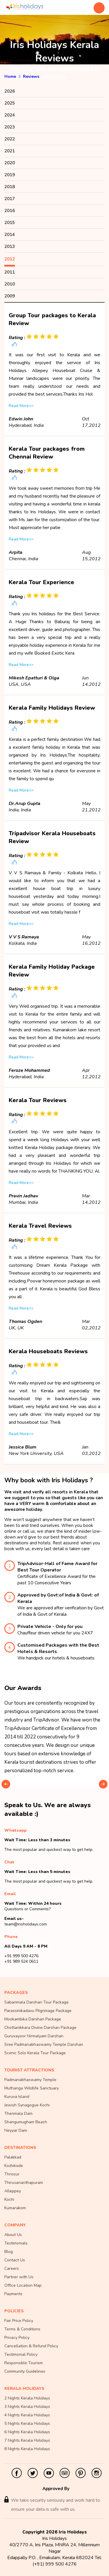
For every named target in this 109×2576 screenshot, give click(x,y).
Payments (13, 2294)
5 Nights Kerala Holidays (27, 2423)
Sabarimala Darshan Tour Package (36, 2002)
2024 (9, 115)
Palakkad (12, 2157)
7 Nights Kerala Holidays (27, 2440)
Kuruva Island (16, 2096)
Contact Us (14, 2260)
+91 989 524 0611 (21, 1961)
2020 (9, 163)
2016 (9, 211)
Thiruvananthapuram (23, 2182)
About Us (13, 2234)
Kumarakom (15, 2208)
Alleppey (12, 2191)
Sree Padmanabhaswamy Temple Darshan (43, 2044)
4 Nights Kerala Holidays (27, 2415)
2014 (9, 234)
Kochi (9, 2199)
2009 (9, 296)
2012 (9, 259)
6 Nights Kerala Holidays (27, 2432)
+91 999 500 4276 (21, 1956)
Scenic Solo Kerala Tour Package (35, 2053)
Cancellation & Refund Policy (31, 2346)
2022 (9, 139)
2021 (9, 151)
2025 (9, 103)
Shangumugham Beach (25, 2122)
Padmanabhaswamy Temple (30, 2079)
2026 (9, 91)
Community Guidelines (24, 2371)
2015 (9, 222)
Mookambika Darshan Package (32, 2019)
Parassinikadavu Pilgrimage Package (38, 2010)
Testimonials (16, 2243)
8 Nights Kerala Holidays (27, 2449)
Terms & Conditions (22, 2329)
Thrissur (11, 2174)
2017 (9, 199)
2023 (9, 127)
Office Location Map (23, 2285)
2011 (9, 272)
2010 (9, 284)
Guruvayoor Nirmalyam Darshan (33, 2036)
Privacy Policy (16, 2337)
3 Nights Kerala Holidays (27, 2406)
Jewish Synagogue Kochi (27, 2105)
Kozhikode (13, 2165)
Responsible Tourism (23, 2363)
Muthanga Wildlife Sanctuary (31, 2088)
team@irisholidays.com (25, 1924)
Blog (8, 2251)
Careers (11, 2268)
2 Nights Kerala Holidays (27, 2398)
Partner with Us (18, 2277)
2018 (9, 187)
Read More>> (21, 405)
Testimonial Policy (20, 2354)
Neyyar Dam (15, 2130)
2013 (9, 246)
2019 (9, 175)
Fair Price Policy (18, 2320)
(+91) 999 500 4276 (55, 2564)
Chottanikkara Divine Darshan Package (40, 2027)
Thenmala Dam (18, 2113)
